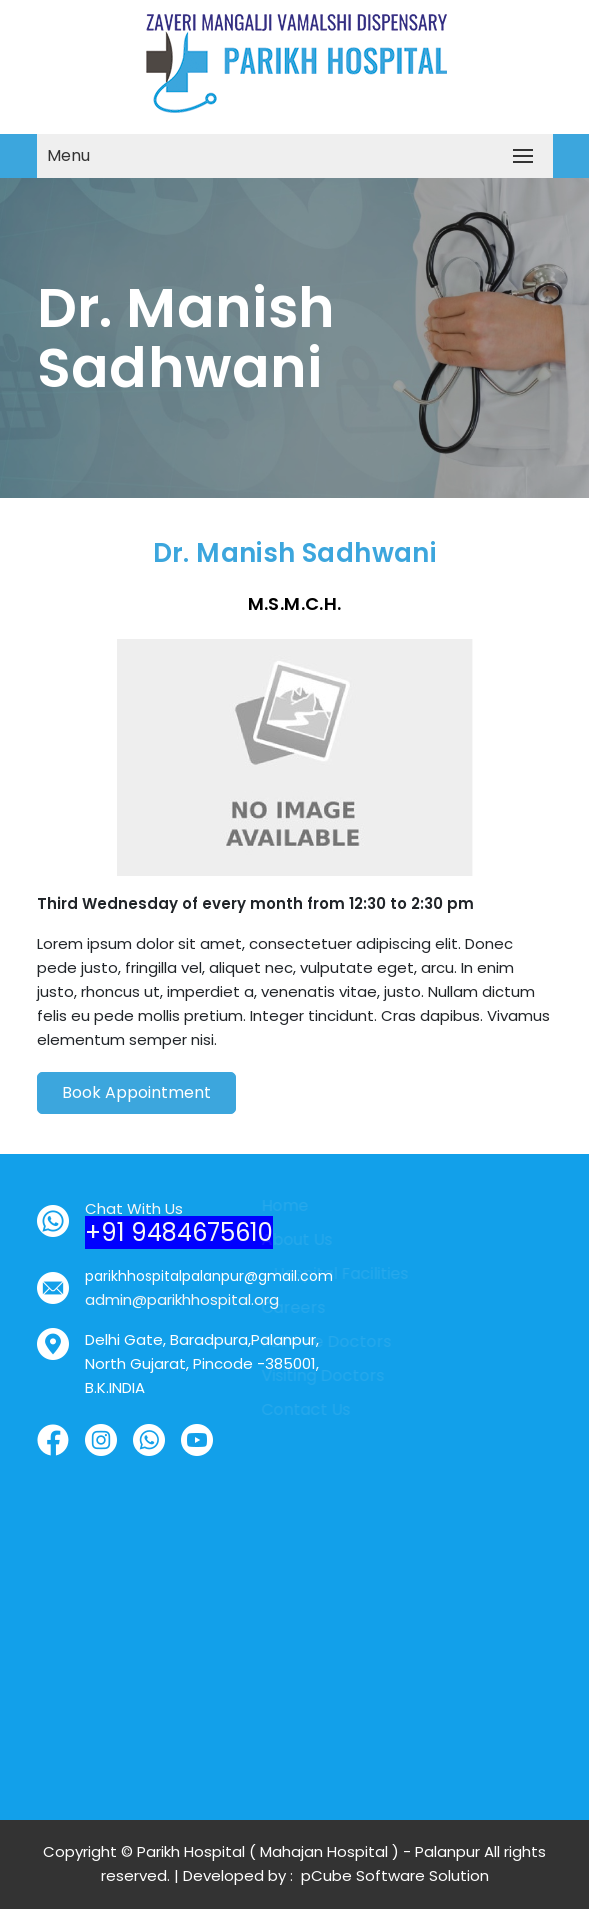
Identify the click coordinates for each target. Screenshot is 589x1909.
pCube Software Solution (393, 1875)
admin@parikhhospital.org (170, 1299)
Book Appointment (136, 1103)
